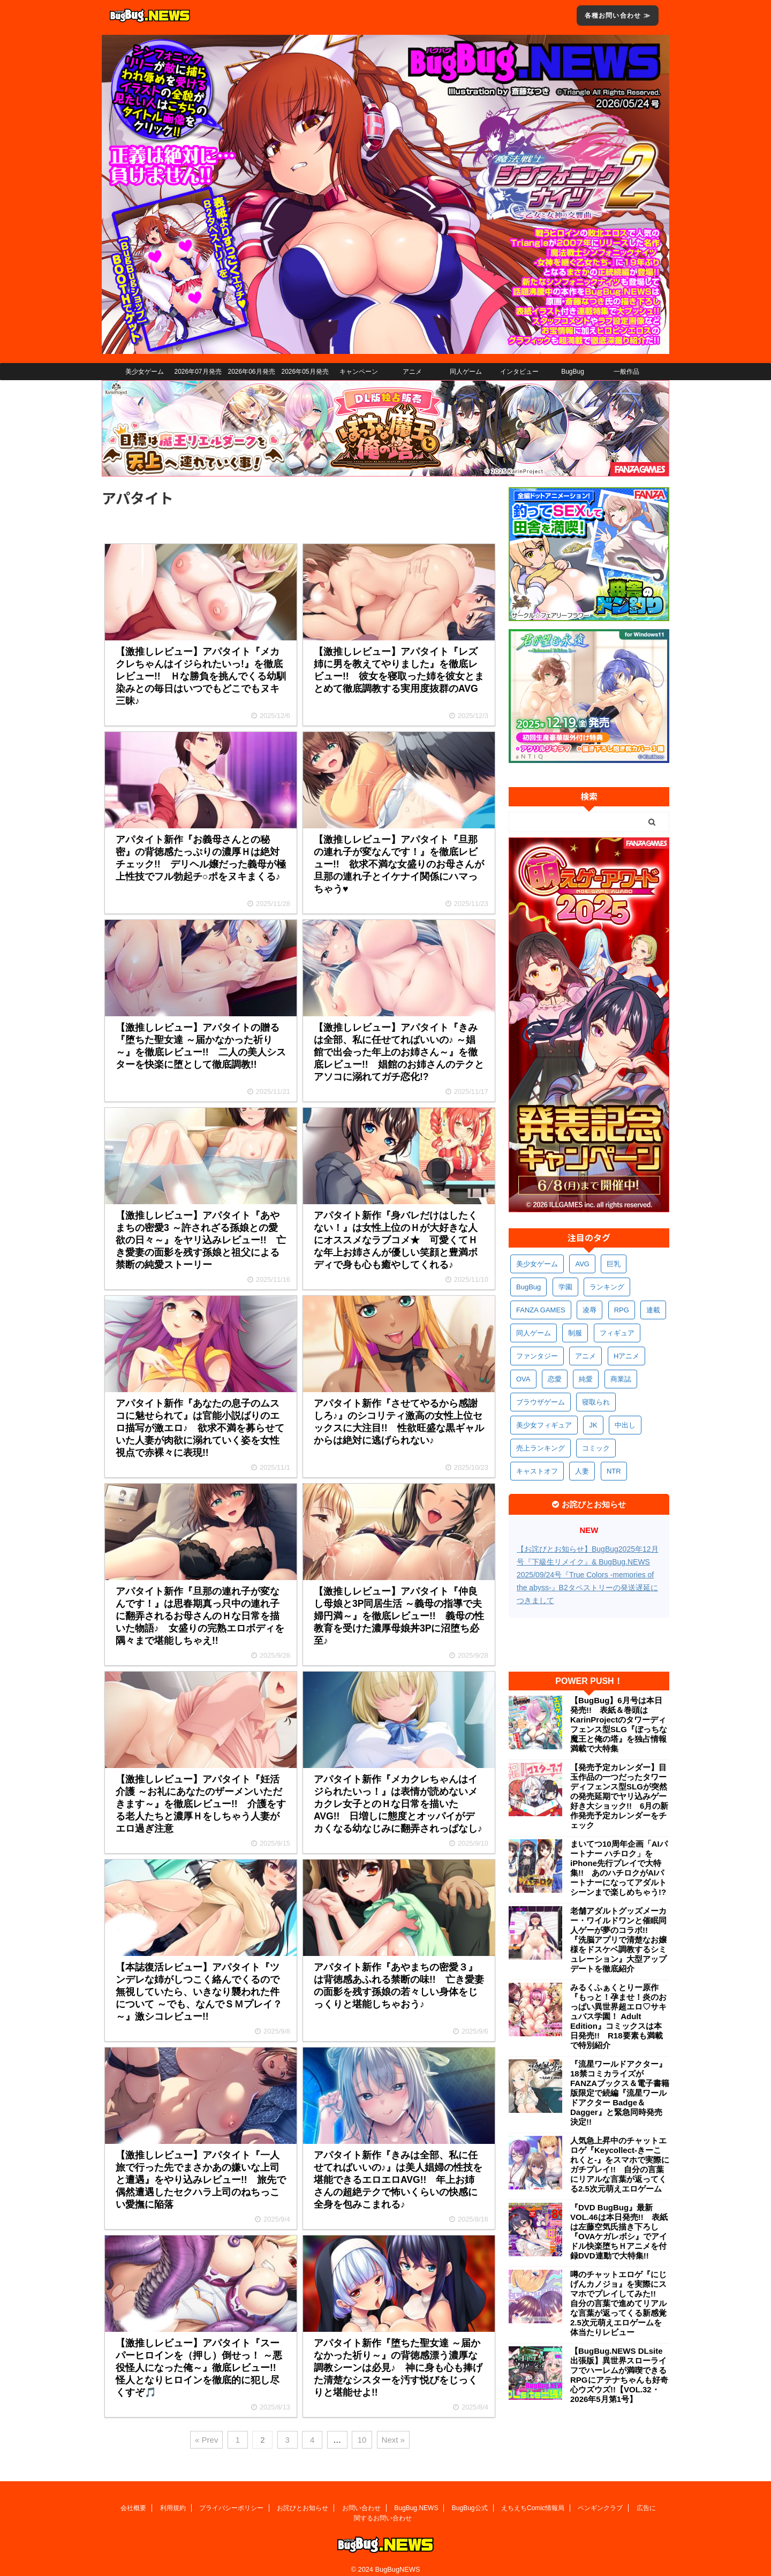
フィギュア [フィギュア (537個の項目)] (617, 1333)
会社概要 (133, 2499)
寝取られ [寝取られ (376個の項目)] (596, 1402)
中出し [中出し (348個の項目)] (625, 1425)
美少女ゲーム (144, 371)
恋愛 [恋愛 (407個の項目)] (555, 1379)
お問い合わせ (361, 2499)
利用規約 (173, 2499)
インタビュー (519, 371)
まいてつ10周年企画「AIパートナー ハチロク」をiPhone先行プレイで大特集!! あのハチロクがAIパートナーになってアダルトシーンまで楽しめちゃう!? (619, 1868)
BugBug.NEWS (416, 2499)
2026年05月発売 (304, 371)
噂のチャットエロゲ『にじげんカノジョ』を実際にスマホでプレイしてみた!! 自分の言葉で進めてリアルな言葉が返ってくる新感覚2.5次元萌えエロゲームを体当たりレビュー (618, 2303)
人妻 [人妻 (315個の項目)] (582, 1471)
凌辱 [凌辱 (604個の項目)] (589, 1310)
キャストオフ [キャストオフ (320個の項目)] (537, 1471)
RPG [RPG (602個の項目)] (621, 1310)
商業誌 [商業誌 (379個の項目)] (620, 1379)
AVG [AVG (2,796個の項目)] (582, 1264)
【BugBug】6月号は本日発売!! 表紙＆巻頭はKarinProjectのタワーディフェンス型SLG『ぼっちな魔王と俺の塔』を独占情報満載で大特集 (618, 1724)
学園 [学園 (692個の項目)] (565, 1287)
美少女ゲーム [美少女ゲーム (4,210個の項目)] (537, 1264)
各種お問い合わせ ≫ (618, 15)
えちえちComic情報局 (532, 2499)
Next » (393, 2439)
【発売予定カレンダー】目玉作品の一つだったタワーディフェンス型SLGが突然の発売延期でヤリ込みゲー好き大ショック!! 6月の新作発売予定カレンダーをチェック (619, 1796)
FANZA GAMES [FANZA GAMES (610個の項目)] (540, 1310)
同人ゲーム (466, 371)
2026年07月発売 (197, 371)
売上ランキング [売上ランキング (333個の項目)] (540, 1448)
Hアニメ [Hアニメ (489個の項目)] (626, 1356)
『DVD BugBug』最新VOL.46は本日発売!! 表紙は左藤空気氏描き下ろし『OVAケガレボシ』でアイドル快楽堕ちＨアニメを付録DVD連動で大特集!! (619, 2231)
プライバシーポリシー (231, 2499)
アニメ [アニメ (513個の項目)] (585, 1356)
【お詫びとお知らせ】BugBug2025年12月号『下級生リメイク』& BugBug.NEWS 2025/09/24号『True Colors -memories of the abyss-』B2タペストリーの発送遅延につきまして (588, 1575)
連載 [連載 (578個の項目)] (653, 1310)
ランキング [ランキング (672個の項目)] (606, 1287)
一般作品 (626, 371)
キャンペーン (358, 371)
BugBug (572, 371)
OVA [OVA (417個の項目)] (523, 1379)
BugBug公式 (470, 2499)
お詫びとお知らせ (302, 2499)
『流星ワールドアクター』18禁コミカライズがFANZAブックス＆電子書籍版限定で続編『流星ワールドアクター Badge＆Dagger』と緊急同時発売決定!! (619, 2092)
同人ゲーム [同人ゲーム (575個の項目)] (533, 1333)
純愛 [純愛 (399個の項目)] (586, 1379)
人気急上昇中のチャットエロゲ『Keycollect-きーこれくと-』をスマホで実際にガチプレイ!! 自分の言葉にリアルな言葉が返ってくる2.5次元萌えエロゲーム (619, 2164)
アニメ (412, 371)
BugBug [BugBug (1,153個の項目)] (528, 1287)
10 (362, 2439)
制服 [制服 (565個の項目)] (575, 1333)
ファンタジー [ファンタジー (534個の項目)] (537, 1356)
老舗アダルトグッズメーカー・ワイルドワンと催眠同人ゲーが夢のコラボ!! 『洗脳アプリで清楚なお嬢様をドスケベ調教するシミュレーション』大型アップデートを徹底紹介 (618, 1939)
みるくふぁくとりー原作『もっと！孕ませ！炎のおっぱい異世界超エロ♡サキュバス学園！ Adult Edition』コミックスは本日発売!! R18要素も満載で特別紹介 (618, 2016)
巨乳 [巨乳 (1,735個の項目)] (614, 1264)
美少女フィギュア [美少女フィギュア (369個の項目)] (544, 1425)
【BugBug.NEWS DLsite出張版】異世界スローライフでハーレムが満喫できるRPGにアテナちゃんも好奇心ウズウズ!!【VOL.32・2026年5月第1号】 (619, 2375)
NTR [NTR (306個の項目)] (614, 1471)
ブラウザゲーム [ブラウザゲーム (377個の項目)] (540, 1402)
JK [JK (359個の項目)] (593, 1425)
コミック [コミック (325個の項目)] (596, 1448)
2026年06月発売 (251, 371)
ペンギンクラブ (600, 2499)
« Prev (206, 2439)
